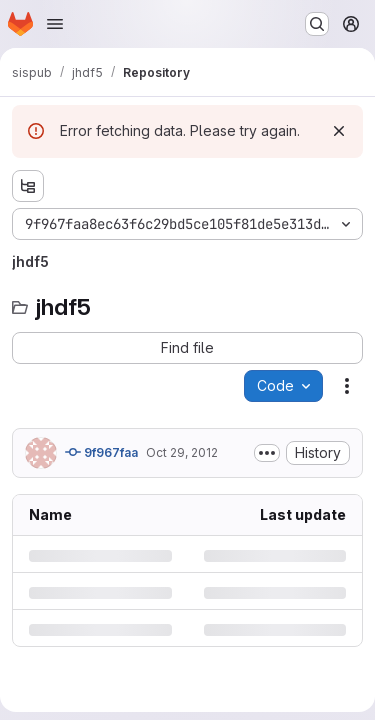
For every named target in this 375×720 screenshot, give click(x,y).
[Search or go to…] (317, 24)
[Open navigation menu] (55, 24)
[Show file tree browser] (28, 186)
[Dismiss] (339, 131)
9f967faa (101, 452)
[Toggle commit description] (267, 453)
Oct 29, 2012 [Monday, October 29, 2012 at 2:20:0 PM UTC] (182, 452)
